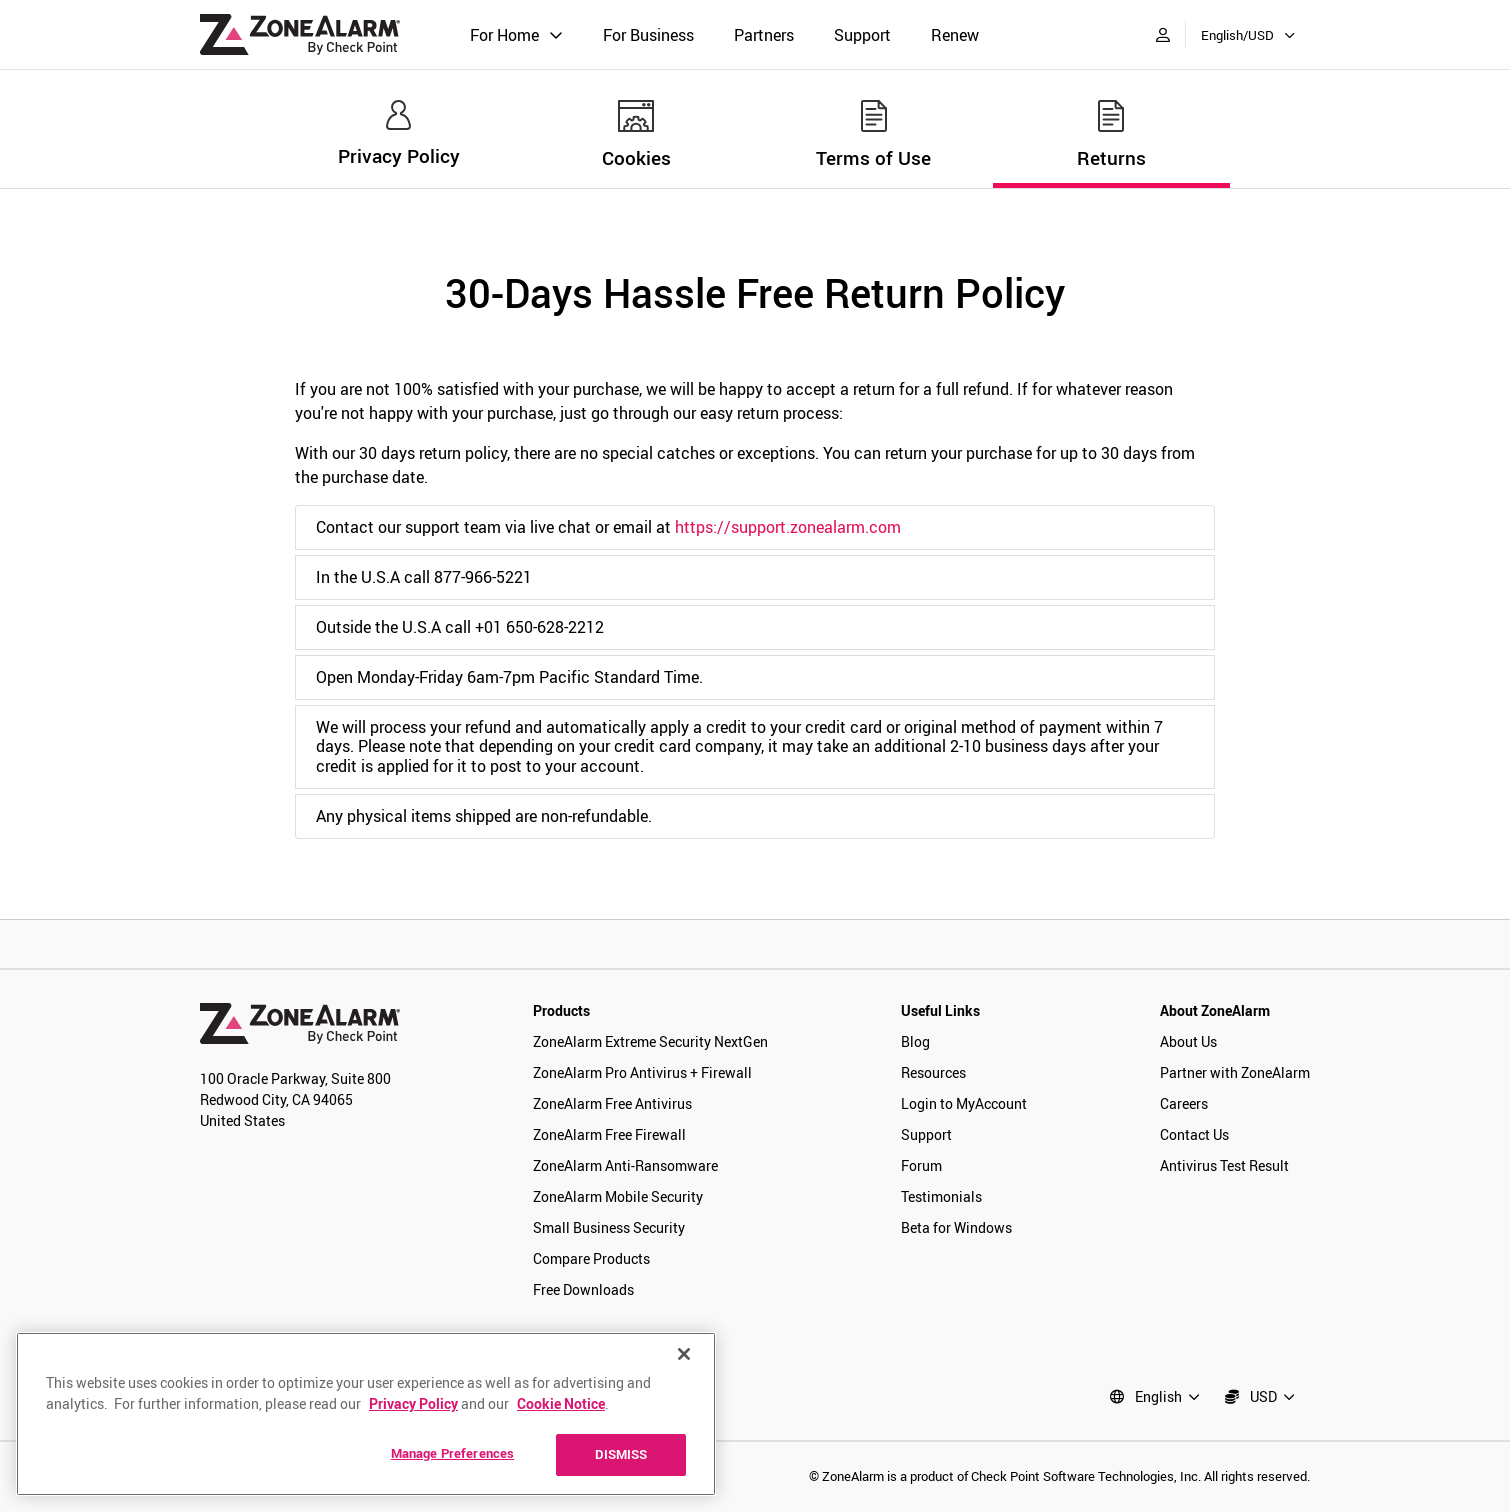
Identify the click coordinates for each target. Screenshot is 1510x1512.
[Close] (684, 1354)
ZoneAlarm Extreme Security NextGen (650, 1041)
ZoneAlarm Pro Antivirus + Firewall (642, 1072)
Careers (1184, 1103)
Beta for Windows (956, 1227)
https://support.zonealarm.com (788, 527)
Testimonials (941, 1196)
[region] (366, 1414)
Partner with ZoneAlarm (1235, 1072)
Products (561, 1010)
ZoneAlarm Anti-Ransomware (625, 1165)
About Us (1188, 1041)
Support (862, 35)
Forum (921, 1165)
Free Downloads (583, 1289)
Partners (764, 35)
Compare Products (591, 1258)
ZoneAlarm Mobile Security (618, 1196)
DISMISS (621, 1454)
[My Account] (1163, 34)
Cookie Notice (561, 1403)
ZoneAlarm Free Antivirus (612, 1103)
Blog (915, 1041)
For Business (648, 35)
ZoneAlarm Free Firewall (609, 1134)
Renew (955, 35)
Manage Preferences (452, 1453)
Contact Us (1194, 1134)
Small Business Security (609, 1227)
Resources (933, 1072)
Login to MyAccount (964, 1103)
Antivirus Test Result (1224, 1165)
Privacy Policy (413, 1403)
